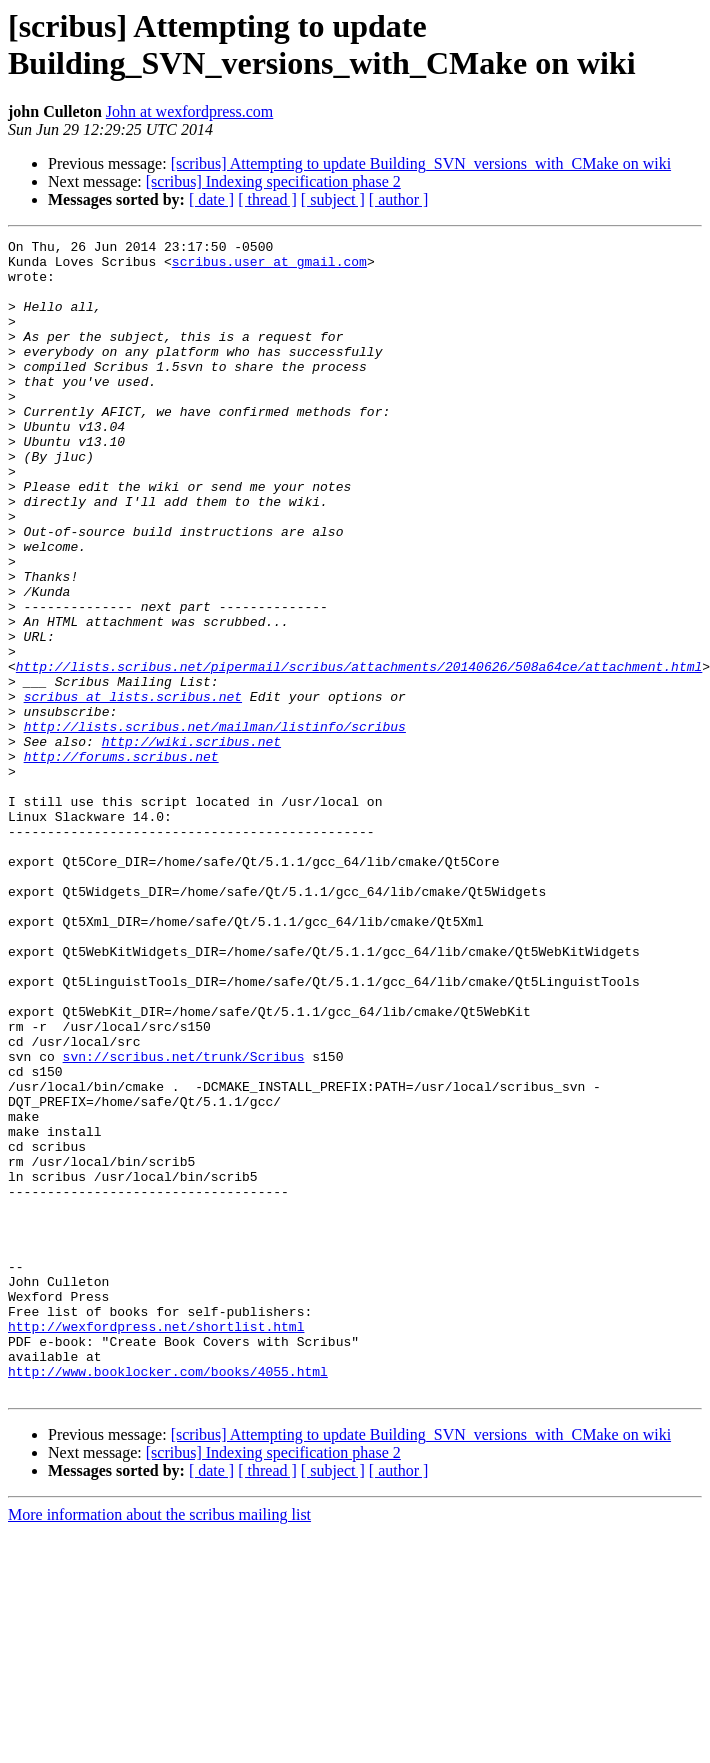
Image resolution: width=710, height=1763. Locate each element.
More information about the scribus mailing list (159, 1745)
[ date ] (211, 199)
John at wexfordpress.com (190, 111)
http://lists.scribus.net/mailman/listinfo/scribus (215, 825)
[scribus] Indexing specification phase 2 (273, 181)
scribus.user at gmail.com (269, 267)
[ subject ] (333, 199)
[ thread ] (267, 199)
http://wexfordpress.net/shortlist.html (156, 1545)
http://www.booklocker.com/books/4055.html (168, 1599)
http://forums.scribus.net (121, 861)
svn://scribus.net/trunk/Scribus (184, 1221)
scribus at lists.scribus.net (133, 789)
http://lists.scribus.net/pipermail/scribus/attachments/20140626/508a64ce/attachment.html (359, 753)
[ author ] (399, 199)
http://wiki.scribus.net (191, 843)
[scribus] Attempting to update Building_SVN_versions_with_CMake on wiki (421, 163)
